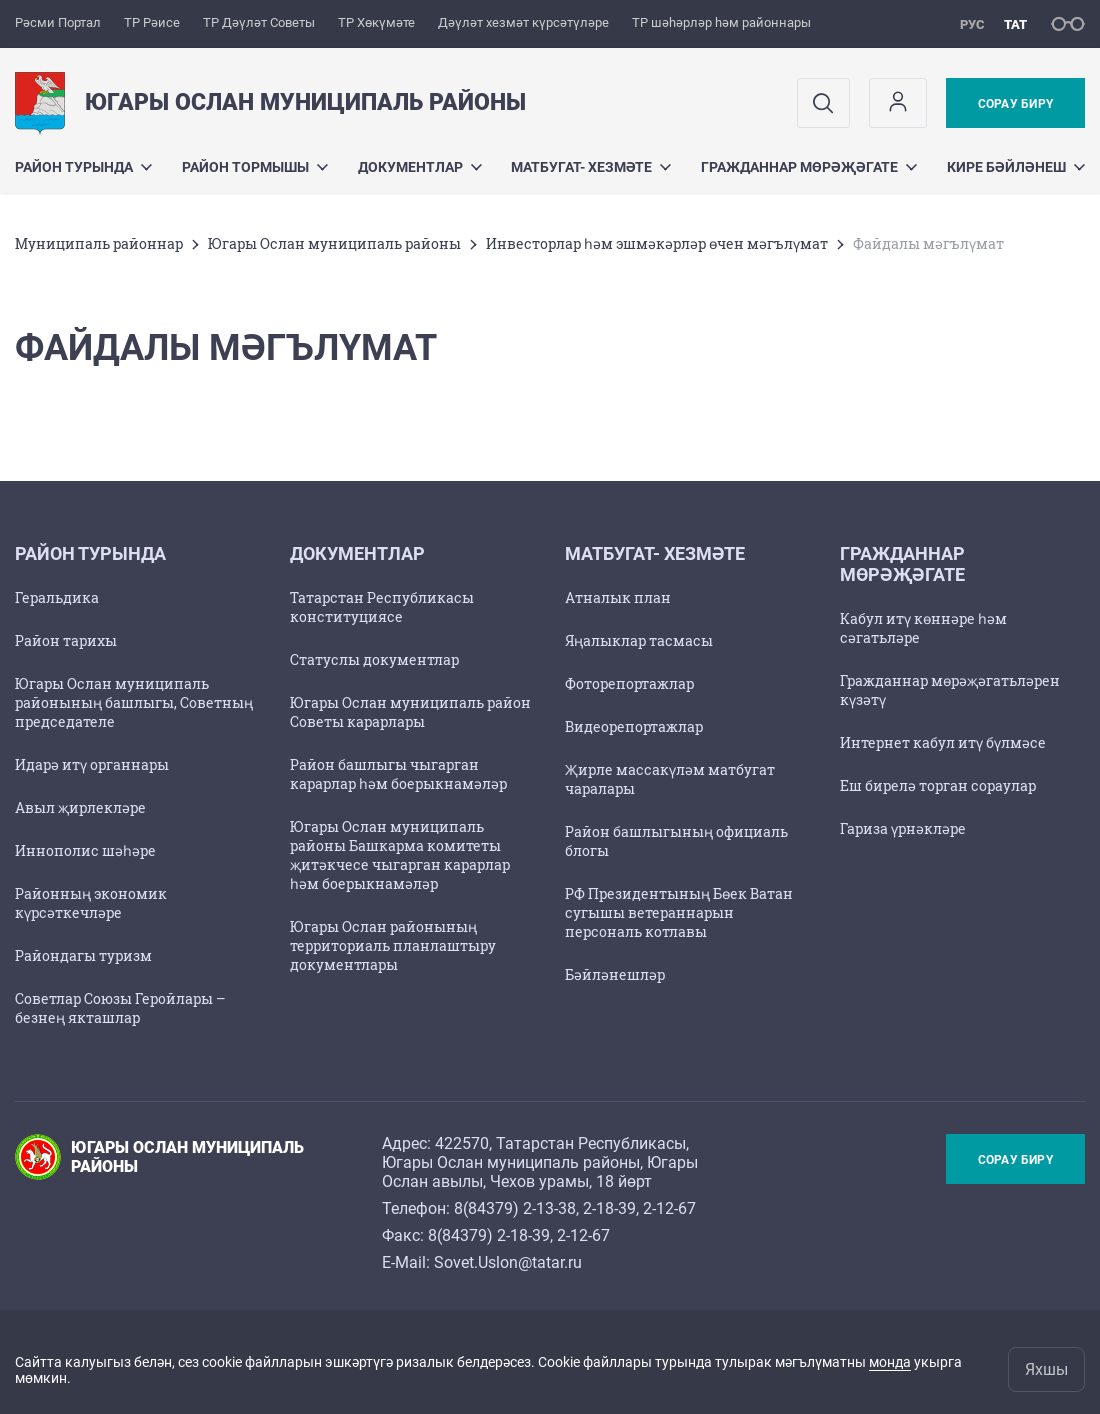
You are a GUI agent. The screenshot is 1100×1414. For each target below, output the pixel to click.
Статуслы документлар (374, 659)
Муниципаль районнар (99, 243)
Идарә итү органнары (92, 764)
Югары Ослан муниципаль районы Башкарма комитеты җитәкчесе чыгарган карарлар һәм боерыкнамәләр (400, 855)
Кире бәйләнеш (1016, 167)
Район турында (83, 167)
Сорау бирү (1015, 104)
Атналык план (618, 597)
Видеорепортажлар (634, 726)
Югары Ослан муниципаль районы (334, 243)
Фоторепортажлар (629, 683)
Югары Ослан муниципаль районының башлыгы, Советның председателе (134, 702)
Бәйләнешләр (615, 974)
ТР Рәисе (152, 22)
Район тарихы (66, 640)
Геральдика (57, 597)
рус (972, 24)
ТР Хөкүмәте (376, 22)
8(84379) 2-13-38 (515, 1208)
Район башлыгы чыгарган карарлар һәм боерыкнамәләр (398, 774)
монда (890, 1362)
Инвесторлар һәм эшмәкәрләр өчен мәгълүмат (657, 243)
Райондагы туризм (83, 955)
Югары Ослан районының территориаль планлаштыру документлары (393, 945)
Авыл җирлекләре (80, 807)
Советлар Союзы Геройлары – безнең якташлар (120, 1008)
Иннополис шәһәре (85, 850)
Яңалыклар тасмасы (639, 640)
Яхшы (1046, 1369)
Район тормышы (255, 167)
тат (1015, 24)
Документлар (420, 167)
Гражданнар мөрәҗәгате (809, 167)
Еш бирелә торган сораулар (938, 785)
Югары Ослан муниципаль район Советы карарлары (410, 712)
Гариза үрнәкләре (903, 828)
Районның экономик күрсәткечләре (91, 903)
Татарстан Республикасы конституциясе (382, 607)
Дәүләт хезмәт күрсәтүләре (523, 22)
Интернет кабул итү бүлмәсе (943, 742)
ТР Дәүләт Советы (259, 22)
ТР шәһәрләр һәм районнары (721, 22)
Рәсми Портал (58, 22)
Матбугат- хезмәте (591, 167)
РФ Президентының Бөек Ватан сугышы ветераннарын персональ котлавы (679, 912)
